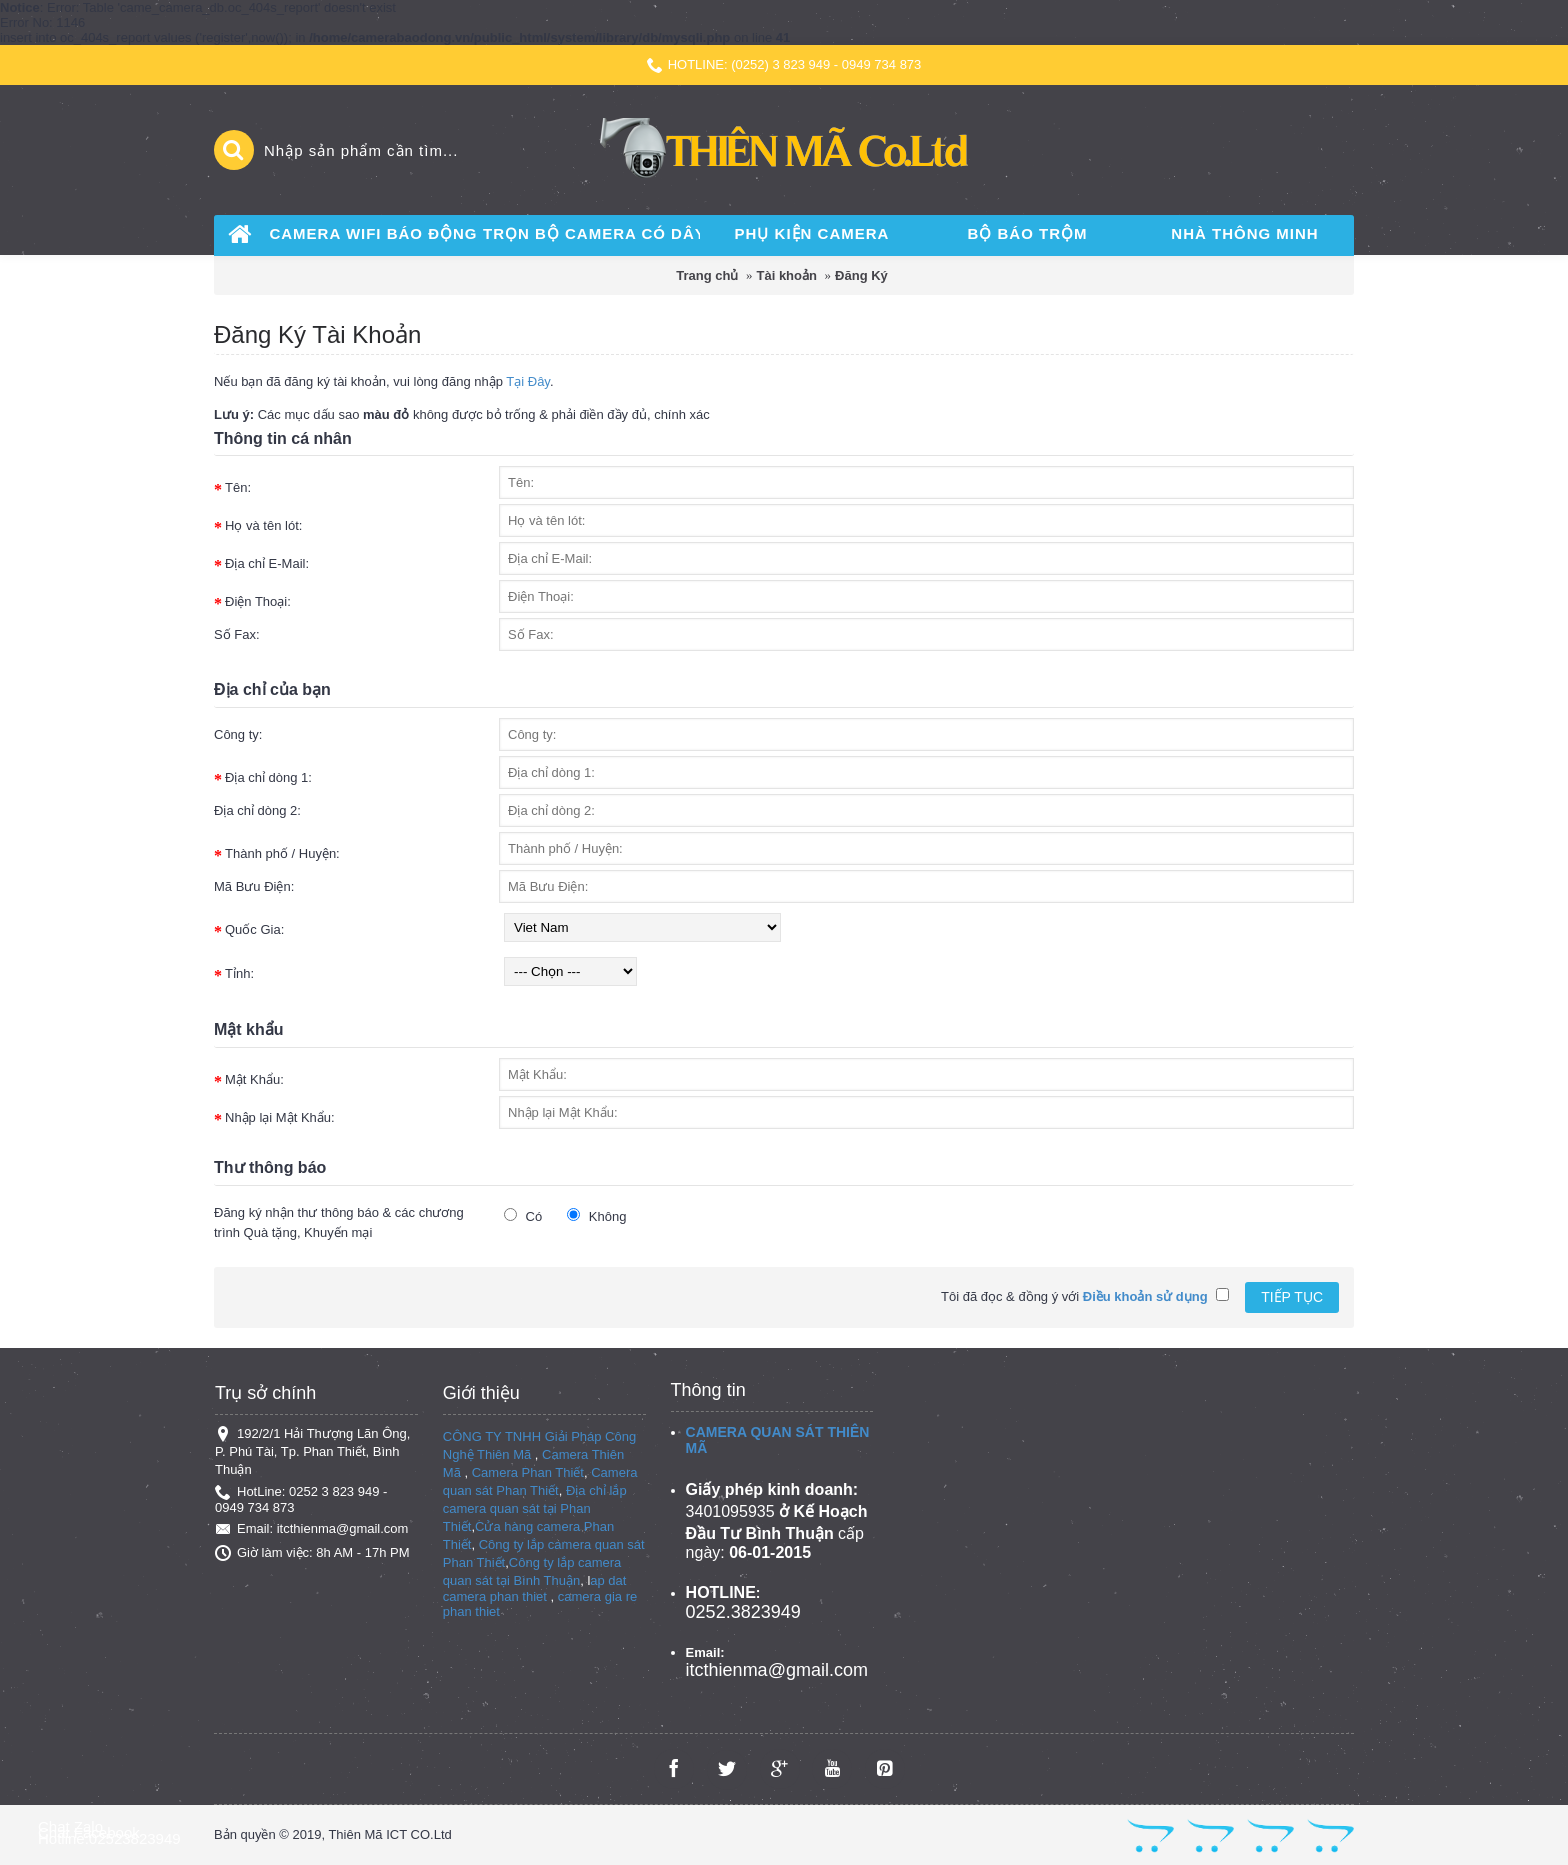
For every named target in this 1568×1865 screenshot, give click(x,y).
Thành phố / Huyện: (282, 853)
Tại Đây (528, 381)
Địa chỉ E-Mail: (267, 563)
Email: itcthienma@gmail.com (311, 1529)
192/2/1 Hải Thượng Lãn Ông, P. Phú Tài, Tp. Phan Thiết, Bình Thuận (312, 1451)
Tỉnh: (239, 973)
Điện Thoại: (258, 601)
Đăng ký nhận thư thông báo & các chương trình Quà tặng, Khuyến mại (339, 1222)
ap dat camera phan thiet (535, 1588)
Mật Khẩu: (254, 1079)
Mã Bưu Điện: (254, 886)
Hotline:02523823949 (109, 1838)
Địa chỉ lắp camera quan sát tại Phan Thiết (535, 1508)
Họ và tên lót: (263, 525)
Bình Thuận (546, 1580)
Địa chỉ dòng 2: (257, 810)
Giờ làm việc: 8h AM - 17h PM (312, 1553)
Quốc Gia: (254, 929)
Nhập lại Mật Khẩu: (280, 1117)
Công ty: (238, 734)
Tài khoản (787, 275)
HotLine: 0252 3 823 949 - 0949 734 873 (301, 1499)
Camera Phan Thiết (528, 1472)
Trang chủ (707, 275)
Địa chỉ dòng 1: (268, 777)
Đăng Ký (861, 275)
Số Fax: (237, 634)
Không (596, 1216)
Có (523, 1216)
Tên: (238, 487)
